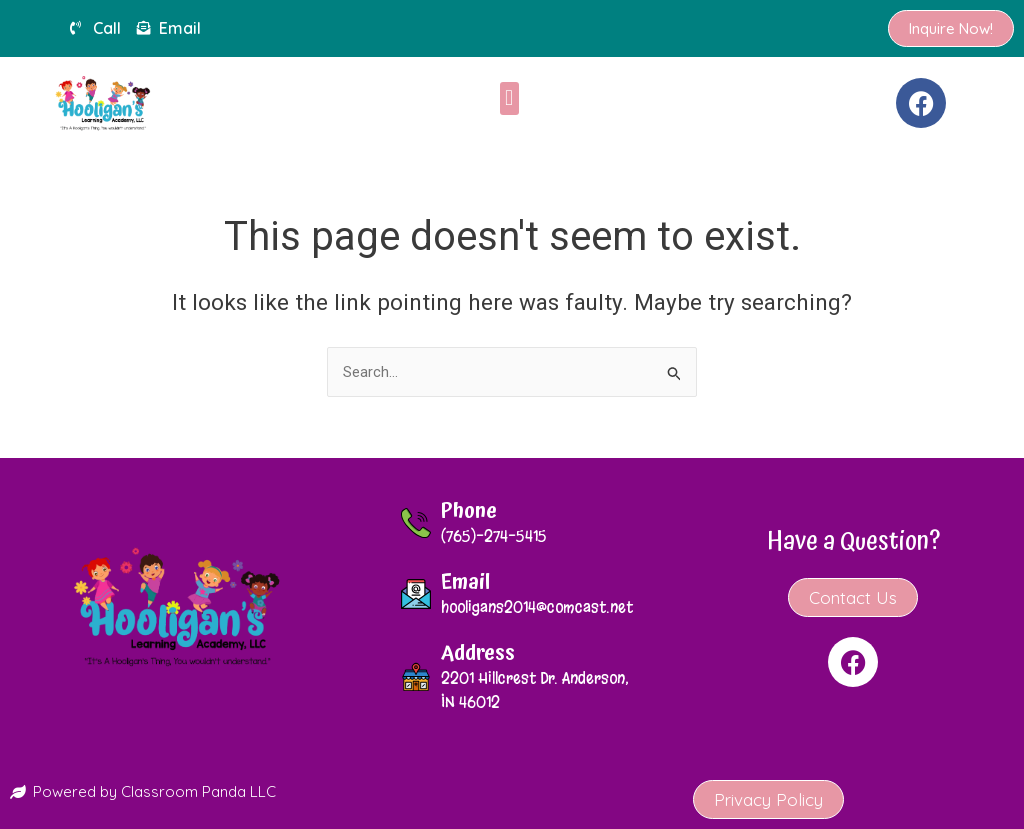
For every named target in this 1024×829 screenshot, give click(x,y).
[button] (509, 98)
